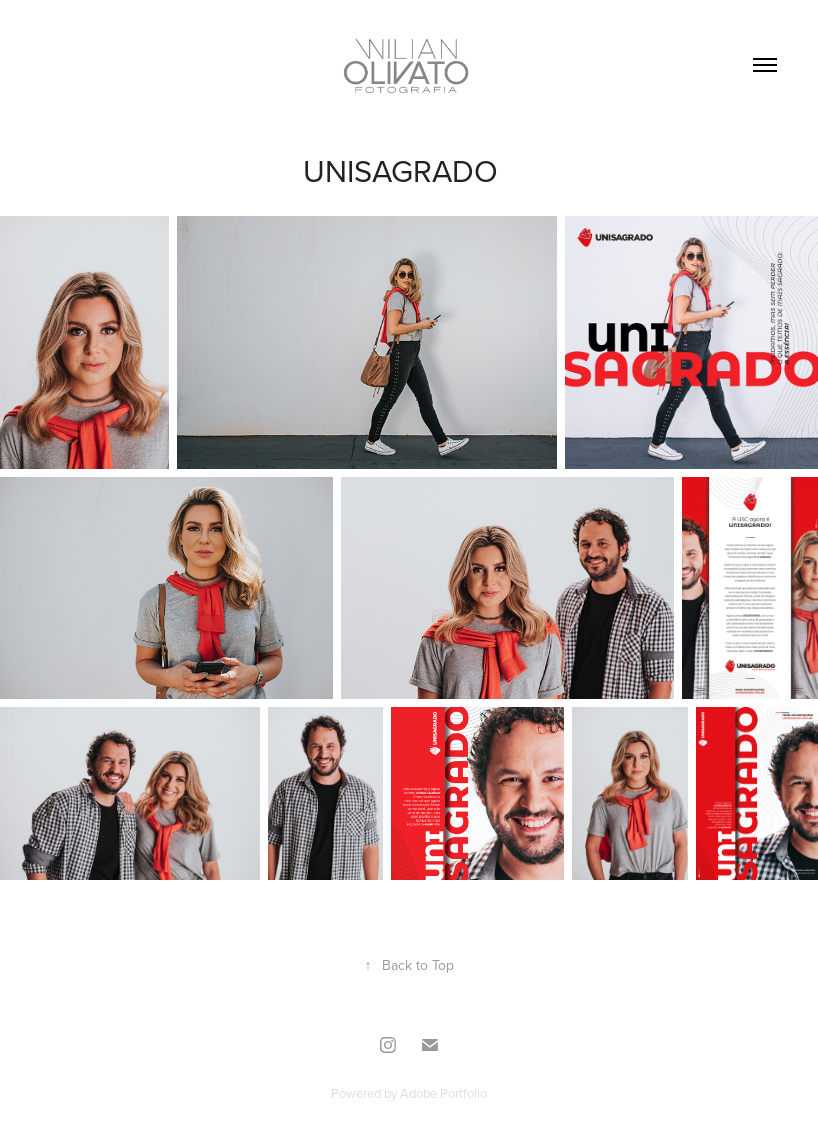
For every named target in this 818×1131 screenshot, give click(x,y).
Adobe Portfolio (443, 1093)
